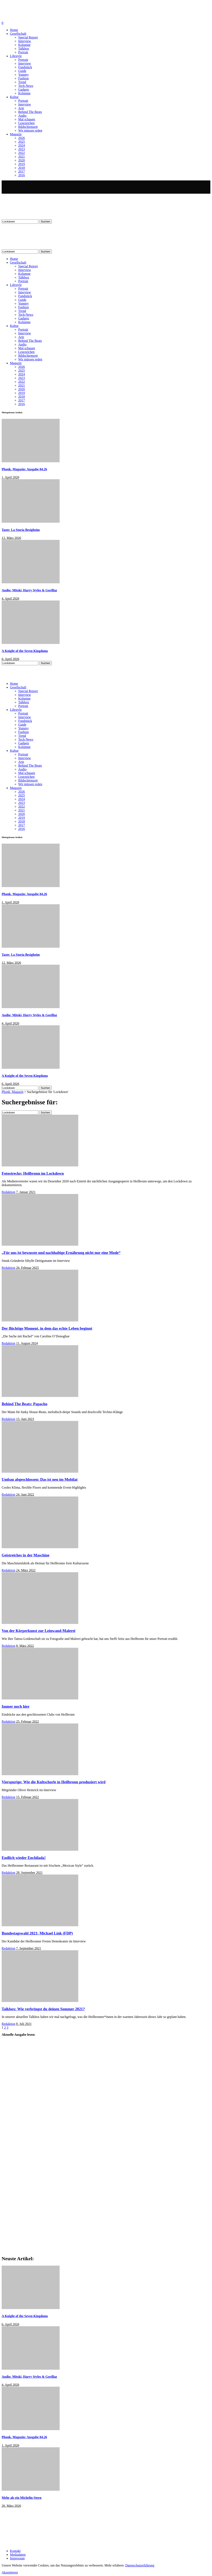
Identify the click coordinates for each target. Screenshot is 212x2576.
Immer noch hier (16, 1706)
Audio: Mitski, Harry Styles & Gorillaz (29, 590)
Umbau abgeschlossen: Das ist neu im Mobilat (40, 1479)
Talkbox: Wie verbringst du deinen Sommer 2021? (43, 2009)
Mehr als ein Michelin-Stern (21, 2497)
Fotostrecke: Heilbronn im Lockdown (33, 1173)
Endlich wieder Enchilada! (24, 1857)
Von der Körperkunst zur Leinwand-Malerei (38, 1630)
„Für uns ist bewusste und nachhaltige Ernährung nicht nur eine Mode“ (61, 1252)
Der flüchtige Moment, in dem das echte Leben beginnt (47, 1328)
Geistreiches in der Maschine (25, 1555)
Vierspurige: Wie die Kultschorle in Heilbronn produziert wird (53, 1782)
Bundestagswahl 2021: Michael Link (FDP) (37, 1933)
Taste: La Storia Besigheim (21, 530)
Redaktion (8, 1192)
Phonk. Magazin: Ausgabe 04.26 (24, 469)
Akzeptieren (10, 2572)
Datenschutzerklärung (139, 2565)
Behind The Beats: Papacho (24, 1404)
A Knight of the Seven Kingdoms (25, 651)
